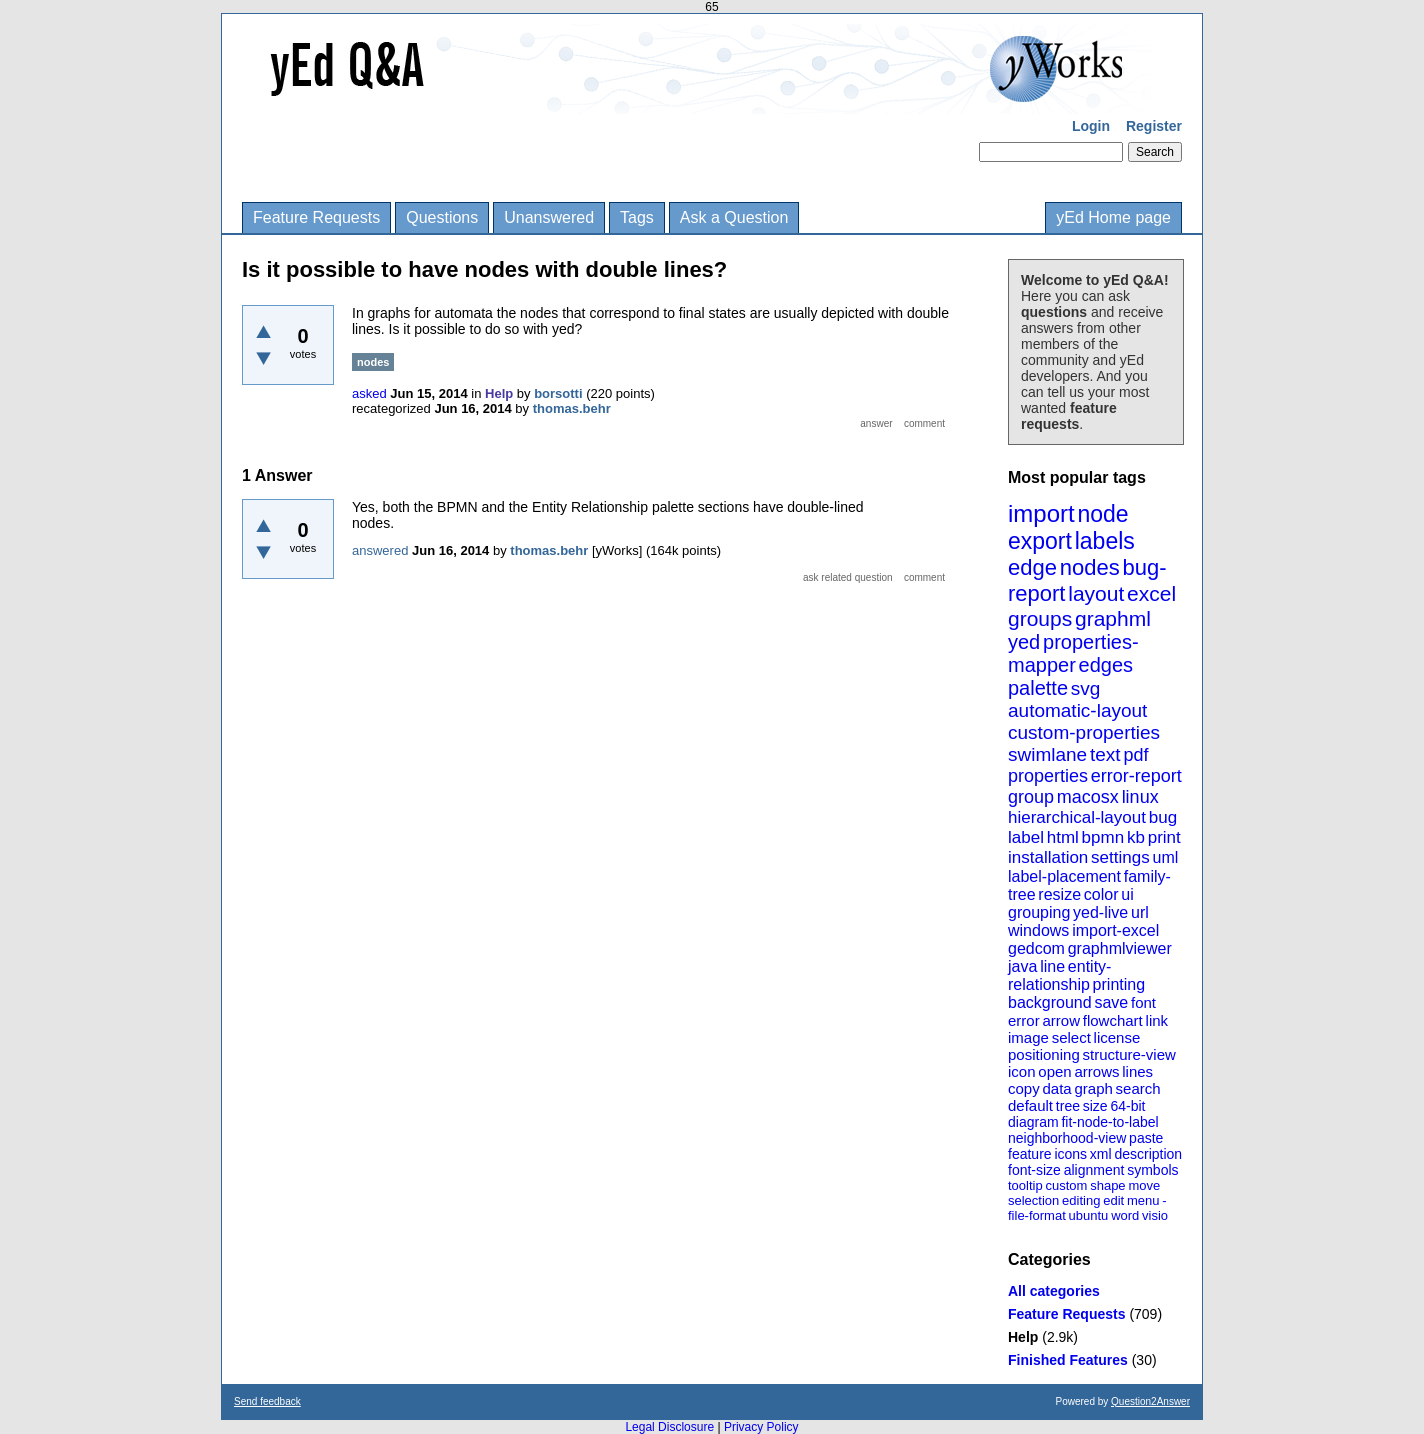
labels (1105, 541)
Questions (442, 217)
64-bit (1127, 1106)
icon (1022, 1071)
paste (1146, 1138)
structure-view (1129, 1054)
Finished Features (1068, 1360)
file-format (1037, 1215)
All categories (1054, 1291)
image (1028, 1037)
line (1052, 966)
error (1024, 1020)
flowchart (1113, 1020)
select (1071, 1037)
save (1111, 1002)
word (1125, 1215)
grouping (1039, 912)
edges (1106, 665)
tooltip (1025, 1185)
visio (1155, 1215)
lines (1137, 1071)
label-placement (1064, 876)
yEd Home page (1113, 217)
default (1030, 1105)
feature (1030, 1154)
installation (1048, 857)
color (1101, 894)
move (1144, 1185)
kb (1136, 837)
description (1148, 1154)
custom (1066, 1185)
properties (1048, 776)
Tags (637, 217)
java (1022, 966)
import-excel (1115, 930)
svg (1086, 688)
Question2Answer (1150, 1401)
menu (1143, 1200)
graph (1093, 1088)
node (1102, 514)
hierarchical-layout (1077, 817)
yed (1024, 642)
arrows (1096, 1071)
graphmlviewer (1120, 948)
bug (1163, 817)
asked (369, 393)
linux (1140, 797)
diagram (1033, 1122)
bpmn (1103, 837)
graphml (1113, 618)
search (1138, 1088)
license (1117, 1037)
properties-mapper (1073, 653)
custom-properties (1084, 732)
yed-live (1100, 912)
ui (1127, 894)
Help (1023, 1337)
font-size (1034, 1170)
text (1105, 754)
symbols (1152, 1170)
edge (1032, 567)
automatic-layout (1077, 710)
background (1050, 1002)
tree (1068, 1106)
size (1095, 1106)
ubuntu (1089, 1215)
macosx (1088, 797)
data (1056, 1088)
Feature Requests (316, 217)
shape (1107, 1185)
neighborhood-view (1067, 1138)
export (1040, 541)
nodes (1090, 567)
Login (1091, 126)
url (1140, 912)
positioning (1044, 1054)
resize (1059, 894)
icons (1070, 1154)
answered (380, 550)
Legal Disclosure (669, 1427)
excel (1151, 593)
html (1063, 837)
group (1031, 797)
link (1157, 1020)
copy (1024, 1088)
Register (1154, 126)
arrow (1061, 1020)
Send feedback (267, 1401)
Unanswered (549, 217)
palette (1038, 688)
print (1164, 837)
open (1054, 1071)
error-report (1136, 776)
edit (1113, 1200)
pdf (1135, 755)
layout (1096, 593)
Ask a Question (734, 217)
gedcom (1036, 948)
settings (1120, 857)
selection (1033, 1200)
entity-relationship (1059, 975)
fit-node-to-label (1109, 1122)
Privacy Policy (761, 1427)
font (1143, 1002)
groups (1040, 618)
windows (1038, 930)
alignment (1094, 1170)
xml (1101, 1154)
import (1041, 513)
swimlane (1047, 754)
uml (1165, 857)
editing (1081, 1200)
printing (1119, 984)
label (1026, 837)
